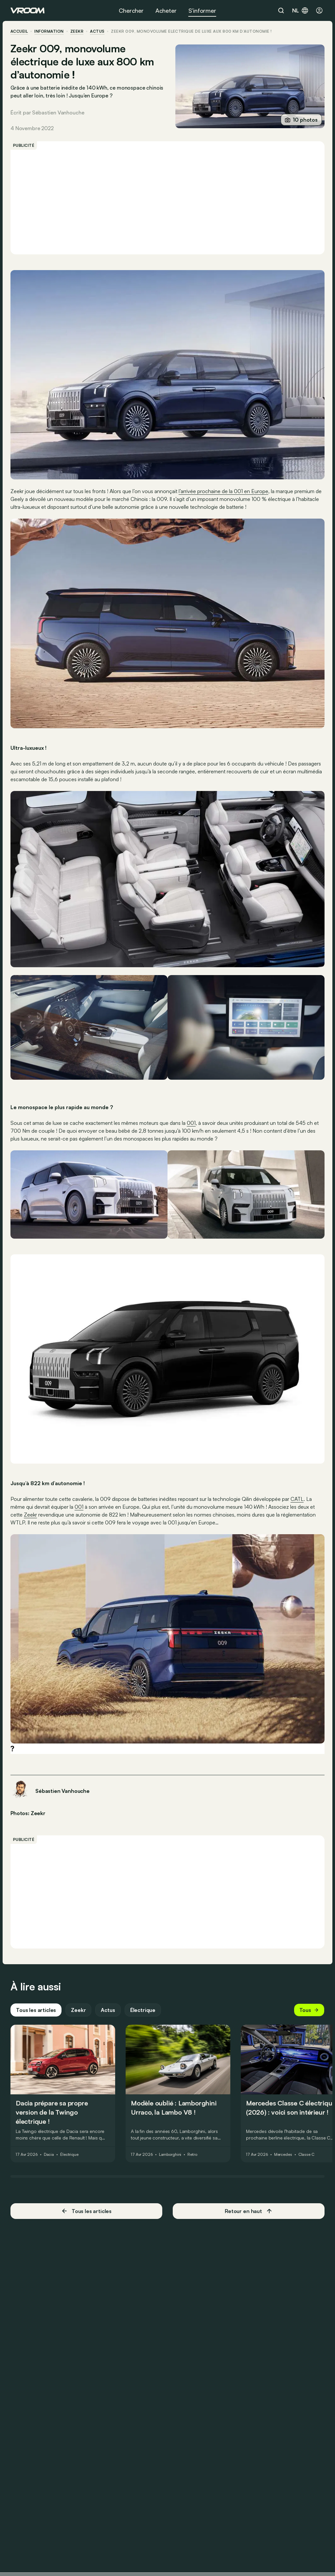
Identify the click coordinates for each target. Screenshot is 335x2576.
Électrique (142, 2010)
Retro (192, 2155)
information (48, 31)
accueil (19, 31)
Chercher (131, 10)
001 (191, 1123)
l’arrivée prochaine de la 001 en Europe (223, 491)
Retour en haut (249, 2211)
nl (300, 10)
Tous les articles (36, 2010)
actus (97, 31)
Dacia (49, 2155)
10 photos (301, 119)
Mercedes (283, 2155)
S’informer (202, 10)
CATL (297, 1499)
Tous (309, 2010)
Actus (108, 2010)
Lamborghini (170, 2155)
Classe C (306, 2155)
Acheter (166, 10)
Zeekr (76, 31)
